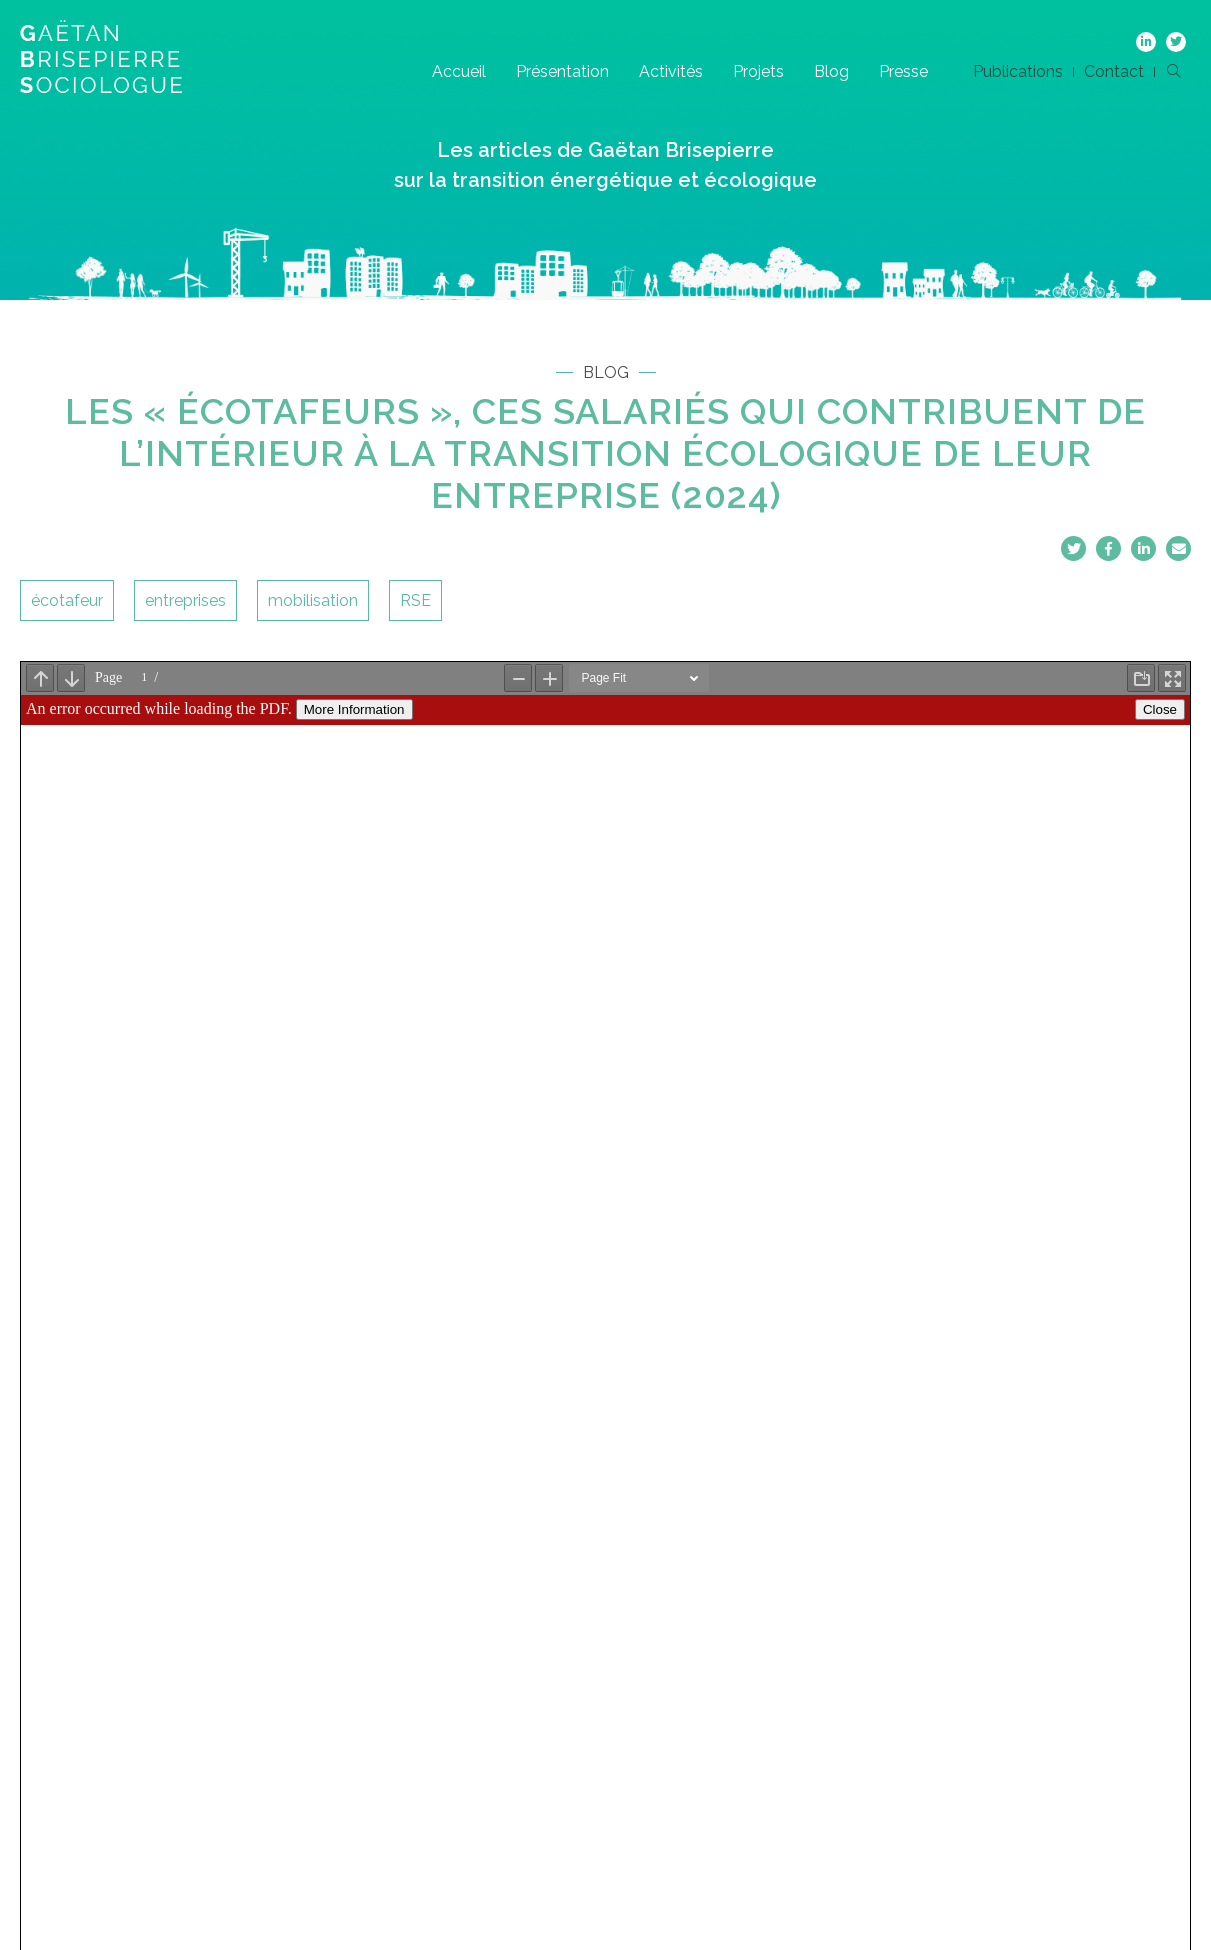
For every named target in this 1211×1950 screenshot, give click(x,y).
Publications (1018, 71)
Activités (671, 71)
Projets (758, 71)
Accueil (459, 71)
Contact (1114, 71)
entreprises (185, 600)
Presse (903, 71)
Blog (831, 71)
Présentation (562, 71)
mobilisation (313, 600)
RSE (415, 600)
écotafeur (67, 600)
